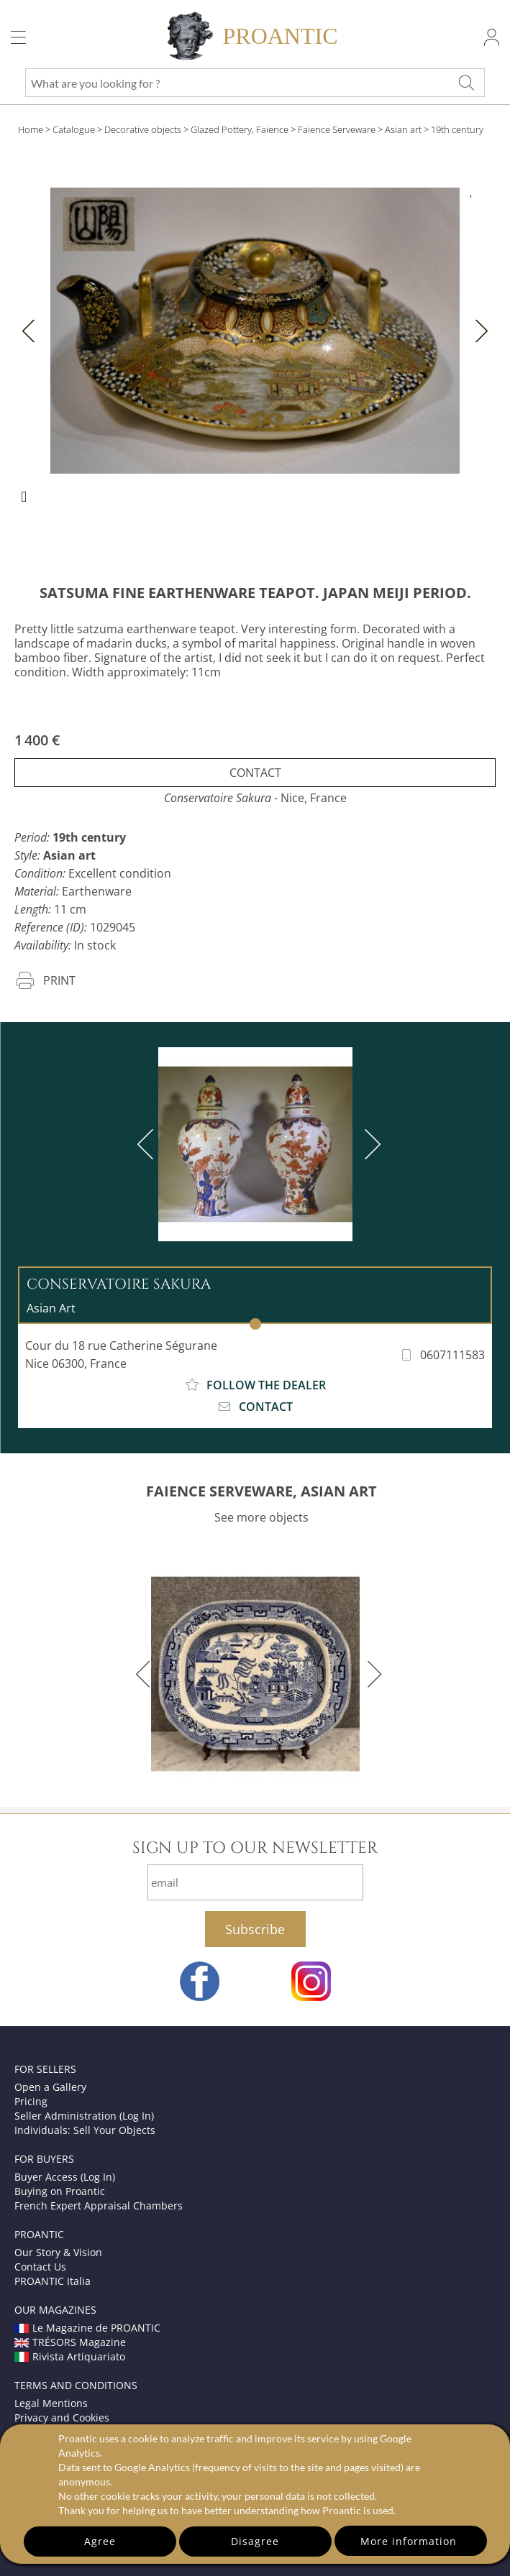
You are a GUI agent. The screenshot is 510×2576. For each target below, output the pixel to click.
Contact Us (40, 2266)
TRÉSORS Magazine (70, 2342)
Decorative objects (142, 129)
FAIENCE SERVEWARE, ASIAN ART (261, 1491)
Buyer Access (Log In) (64, 2177)
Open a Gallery (50, 2087)
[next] (370, 1144)
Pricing (30, 2101)
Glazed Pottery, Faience (239, 129)
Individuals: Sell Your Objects (84, 2130)
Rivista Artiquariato (69, 2356)
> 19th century (453, 129)
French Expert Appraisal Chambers (98, 2205)
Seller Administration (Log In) (84, 2115)
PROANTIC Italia (52, 2281)
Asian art (403, 129)
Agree (100, 2541)
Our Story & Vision (58, 2252)
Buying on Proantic (59, 2191)
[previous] (148, 1144)
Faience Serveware (336, 129)
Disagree (255, 2541)
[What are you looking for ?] (466, 83)
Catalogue (74, 129)
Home (30, 129)
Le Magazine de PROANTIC (87, 2327)
